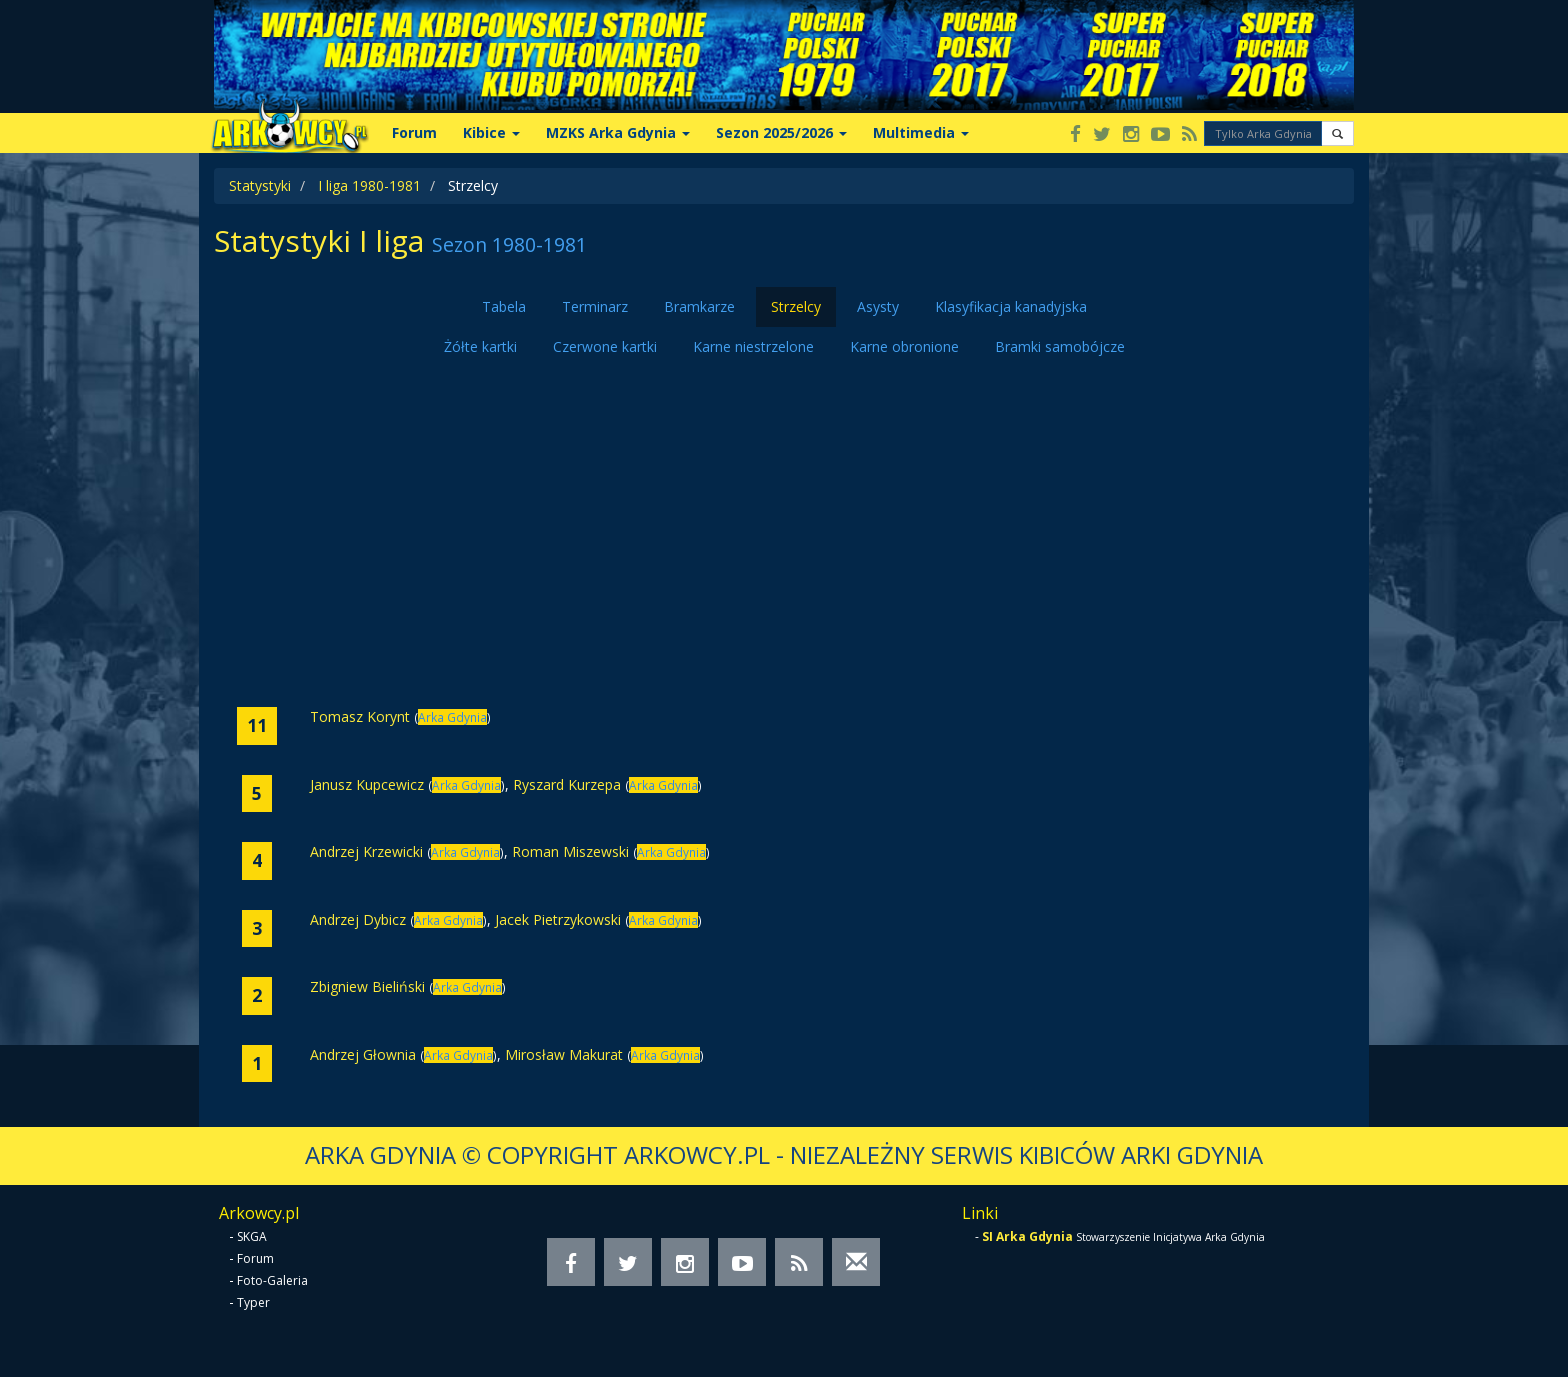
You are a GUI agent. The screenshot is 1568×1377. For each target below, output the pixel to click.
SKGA (252, 1236)
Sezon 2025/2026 (781, 132)
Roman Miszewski (570, 851)
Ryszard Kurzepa (567, 784)
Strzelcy (796, 306)
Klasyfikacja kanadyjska (1011, 306)
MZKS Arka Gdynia (618, 132)
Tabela (504, 306)
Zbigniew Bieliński (367, 986)
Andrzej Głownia (363, 1054)
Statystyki (260, 185)
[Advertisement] (784, 537)
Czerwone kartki (605, 346)
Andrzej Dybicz (358, 919)
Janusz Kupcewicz (367, 784)
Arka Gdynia (452, 717)
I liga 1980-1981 (369, 185)
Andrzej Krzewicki (366, 851)
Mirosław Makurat (564, 1054)
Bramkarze (699, 306)
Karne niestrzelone (753, 346)
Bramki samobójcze (1060, 346)
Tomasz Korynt (360, 716)
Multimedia (921, 132)
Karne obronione (904, 346)
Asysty (878, 306)
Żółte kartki (480, 346)
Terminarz (595, 306)
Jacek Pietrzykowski (558, 919)
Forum (414, 132)
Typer (253, 1302)
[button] (1337, 133)
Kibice (491, 132)
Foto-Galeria (272, 1280)
